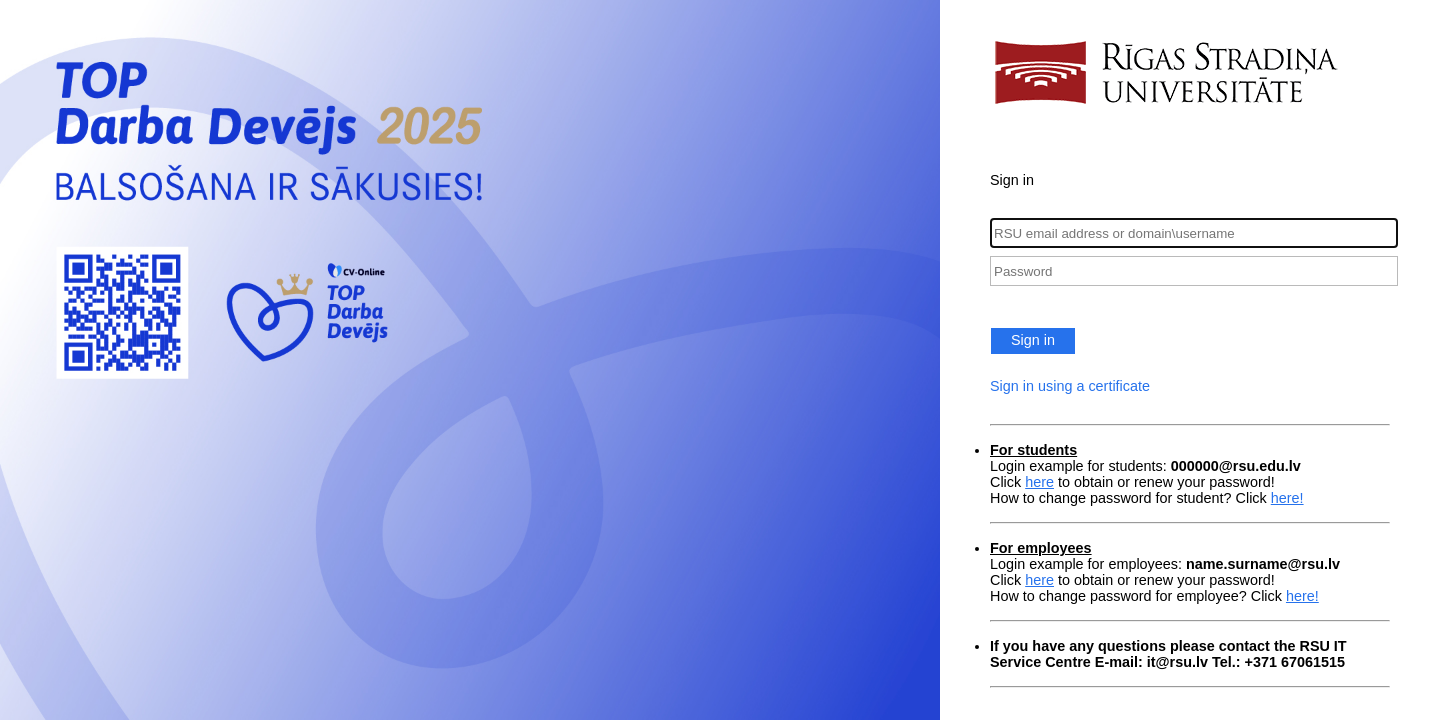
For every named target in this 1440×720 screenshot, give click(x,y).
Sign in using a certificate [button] (1070, 386)
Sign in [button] (1033, 340)
